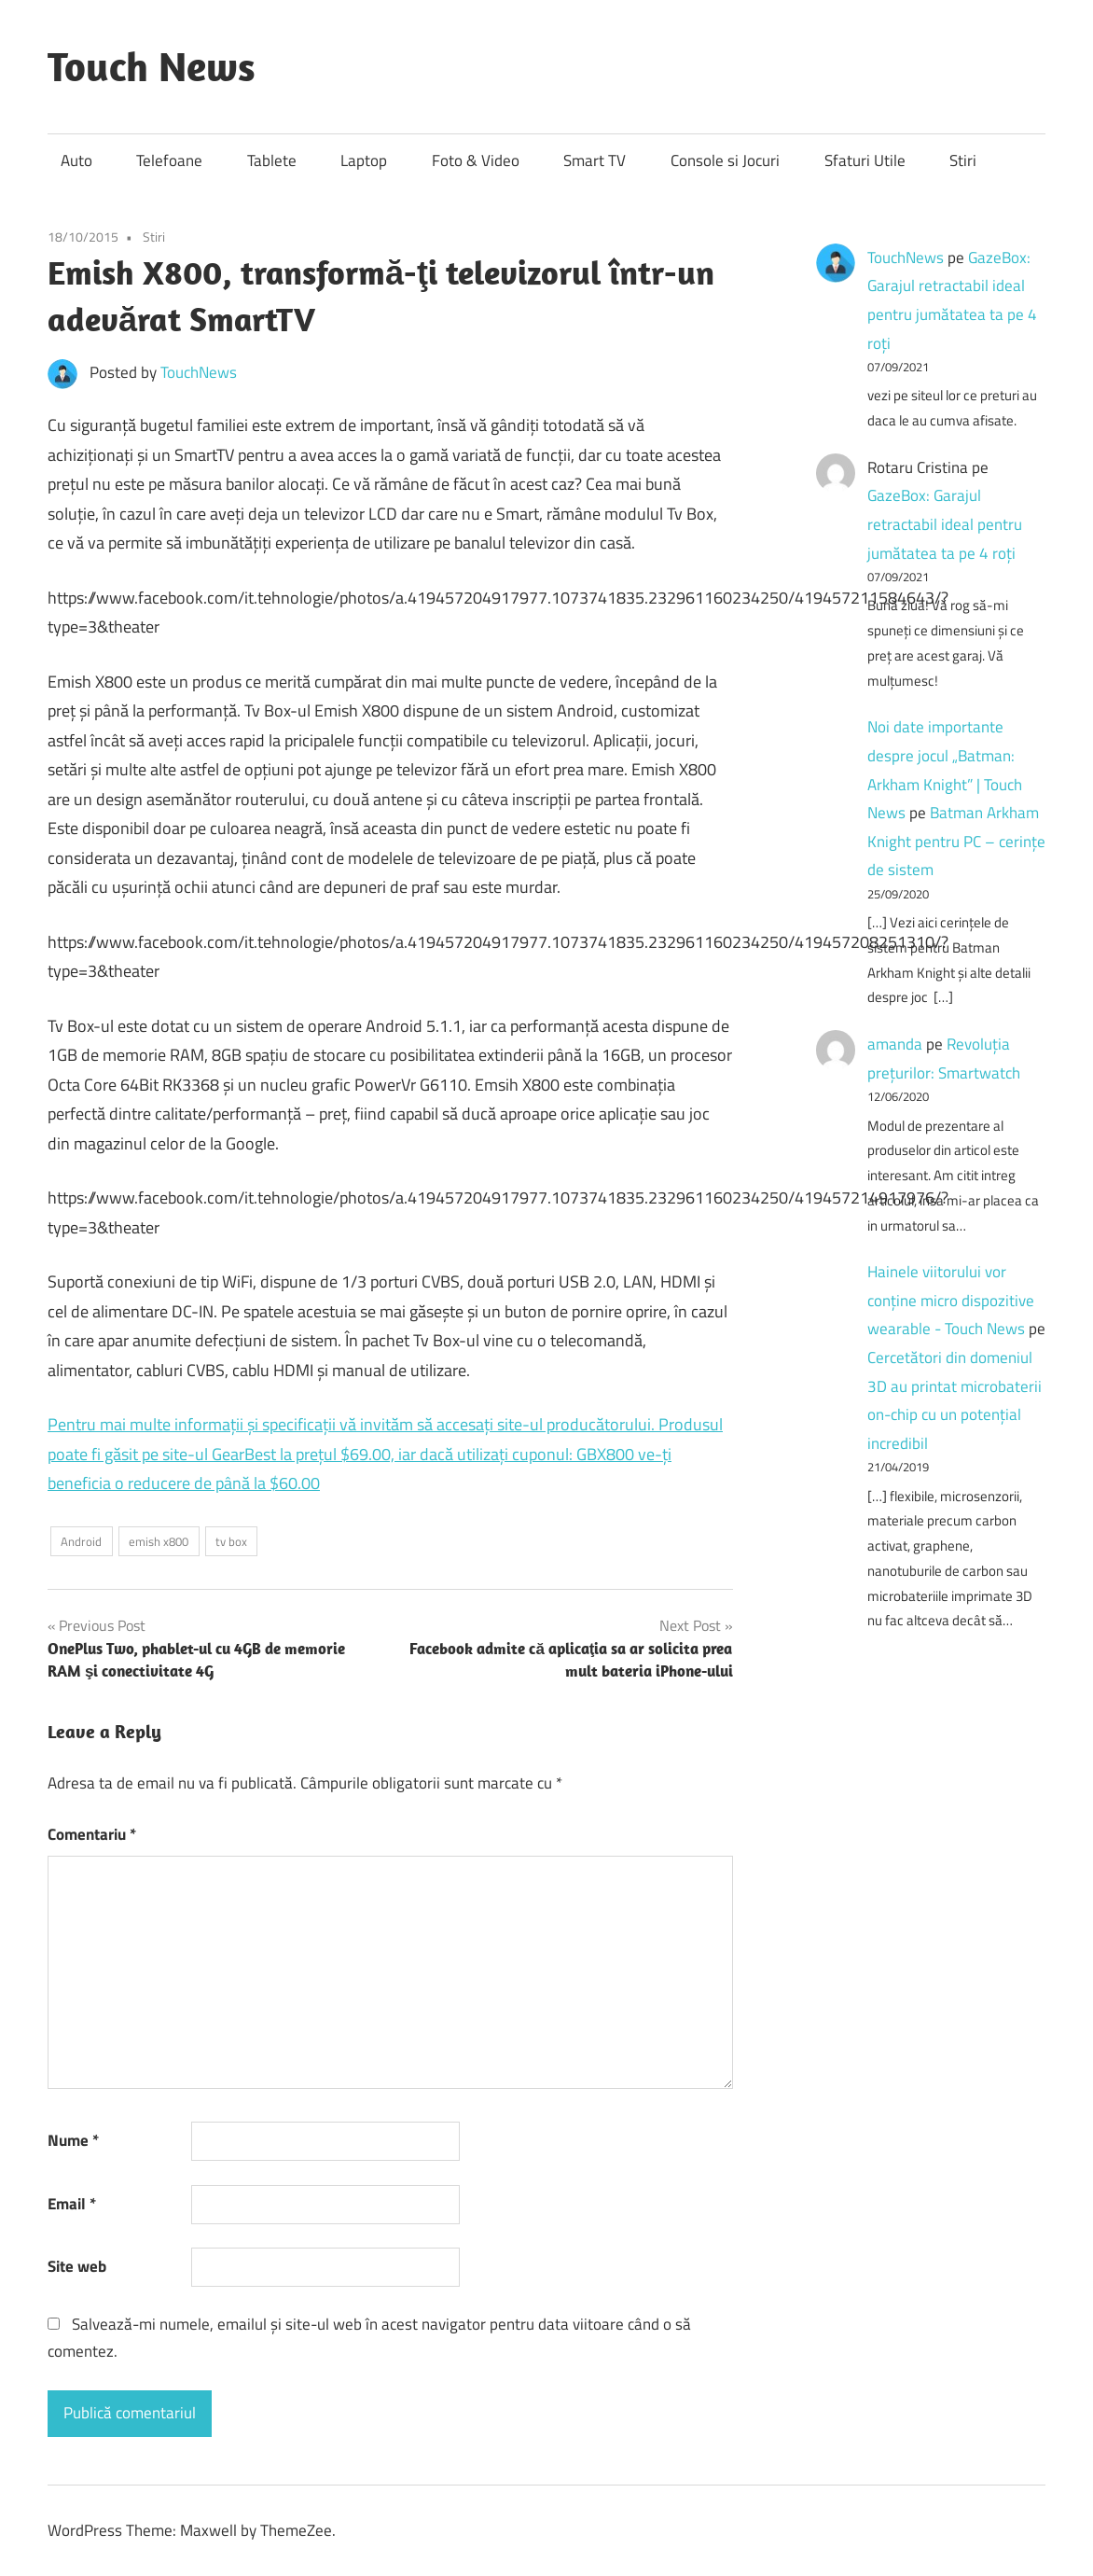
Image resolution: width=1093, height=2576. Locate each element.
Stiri (962, 160)
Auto (76, 160)
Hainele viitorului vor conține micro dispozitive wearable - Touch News (950, 1300)
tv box (231, 1541)
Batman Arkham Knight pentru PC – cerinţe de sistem (956, 841)
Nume (73, 2140)
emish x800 (158, 1541)
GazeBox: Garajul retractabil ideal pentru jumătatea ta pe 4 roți (944, 523)
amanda (894, 1044)
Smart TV (594, 160)
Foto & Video (475, 160)
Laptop (363, 160)
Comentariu (92, 1834)
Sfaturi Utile (865, 160)
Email (72, 2204)
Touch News (152, 66)
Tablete (272, 160)
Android (81, 1541)
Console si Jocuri (725, 160)
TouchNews (198, 372)
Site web (77, 2266)
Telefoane (169, 160)
